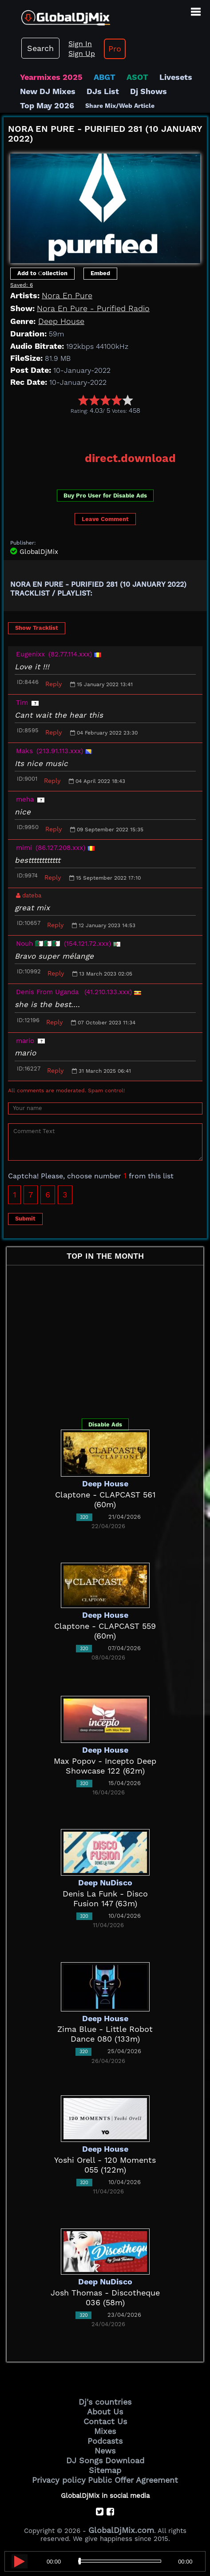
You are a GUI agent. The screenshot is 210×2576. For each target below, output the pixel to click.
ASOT (137, 77)
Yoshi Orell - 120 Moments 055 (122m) (105, 2164)
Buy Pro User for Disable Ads (105, 495)
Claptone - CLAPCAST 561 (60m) (105, 1499)
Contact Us (105, 2421)
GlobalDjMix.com (121, 2530)
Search (40, 48)
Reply (53, 683)
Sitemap (105, 2470)
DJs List (103, 91)
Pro (114, 48)
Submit (25, 1218)
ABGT (104, 77)
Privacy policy (59, 2480)
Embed (100, 273)
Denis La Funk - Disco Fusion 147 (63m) (105, 1898)
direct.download (130, 458)
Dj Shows (148, 91)
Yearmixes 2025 (51, 77)
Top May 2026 (47, 105)
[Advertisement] (107, 430)
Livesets (175, 77)
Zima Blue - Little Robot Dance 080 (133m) (105, 2033)
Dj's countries (105, 2401)
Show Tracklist (36, 627)
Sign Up (81, 53)
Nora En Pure (67, 295)
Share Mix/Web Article (120, 105)
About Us (105, 2411)
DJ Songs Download (105, 2460)
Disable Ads (105, 1424)
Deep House (61, 321)
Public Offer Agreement (133, 2480)
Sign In (80, 44)
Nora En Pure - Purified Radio (93, 308)
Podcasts (105, 2441)
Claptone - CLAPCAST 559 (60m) (105, 1630)
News (105, 2450)
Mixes (105, 2431)
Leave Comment (105, 519)
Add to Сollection (42, 273)
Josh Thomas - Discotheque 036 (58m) (105, 2297)
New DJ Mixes (47, 91)
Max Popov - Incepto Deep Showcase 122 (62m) (105, 1765)
